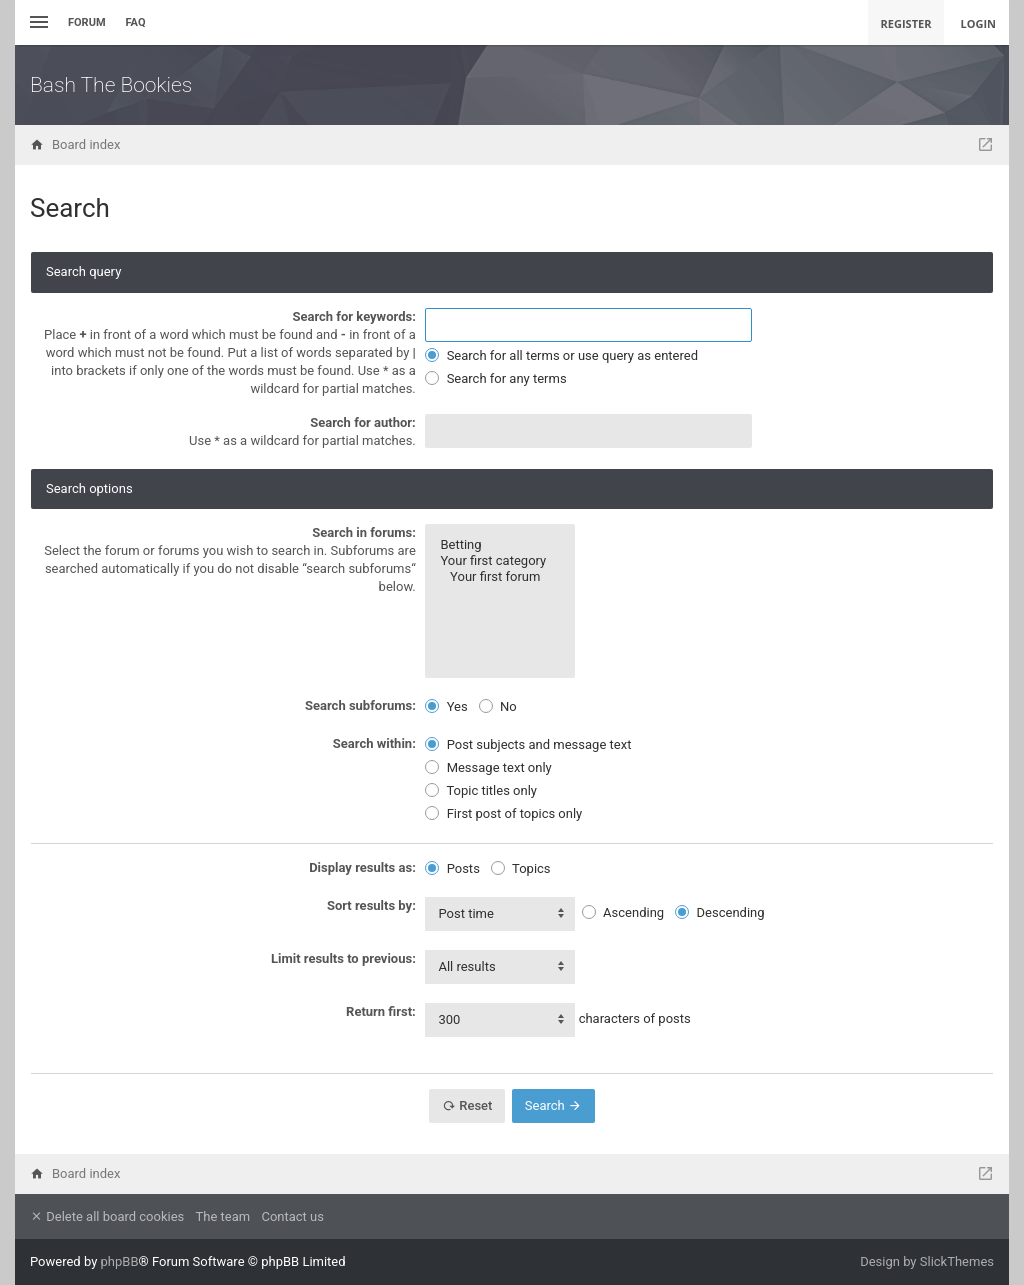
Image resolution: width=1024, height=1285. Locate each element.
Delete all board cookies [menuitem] (107, 1216)
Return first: (381, 1011)
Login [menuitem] (978, 23)
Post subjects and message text (528, 744)
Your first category (500, 561)
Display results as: (362, 867)
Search (553, 1105)
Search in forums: (364, 532)
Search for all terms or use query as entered (561, 355)
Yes (446, 706)
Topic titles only (481, 790)
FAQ (136, 22)
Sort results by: (371, 905)
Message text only (488, 767)
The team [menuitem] (223, 1216)
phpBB (120, 1261)
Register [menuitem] (906, 23)
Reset (467, 1105)
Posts (452, 868)
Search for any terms (495, 378)
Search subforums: (360, 705)
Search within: (374, 743)
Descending (719, 912)
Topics (521, 868)
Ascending (623, 912)
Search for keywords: (353, 316)
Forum (87, 22)
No (498, 706)
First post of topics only (503, 813)
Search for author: (363, 422)
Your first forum (500, 577)
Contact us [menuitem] (292, 1216)
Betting (500, 545)
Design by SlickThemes (927, 1261)
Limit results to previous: (343, 958)
